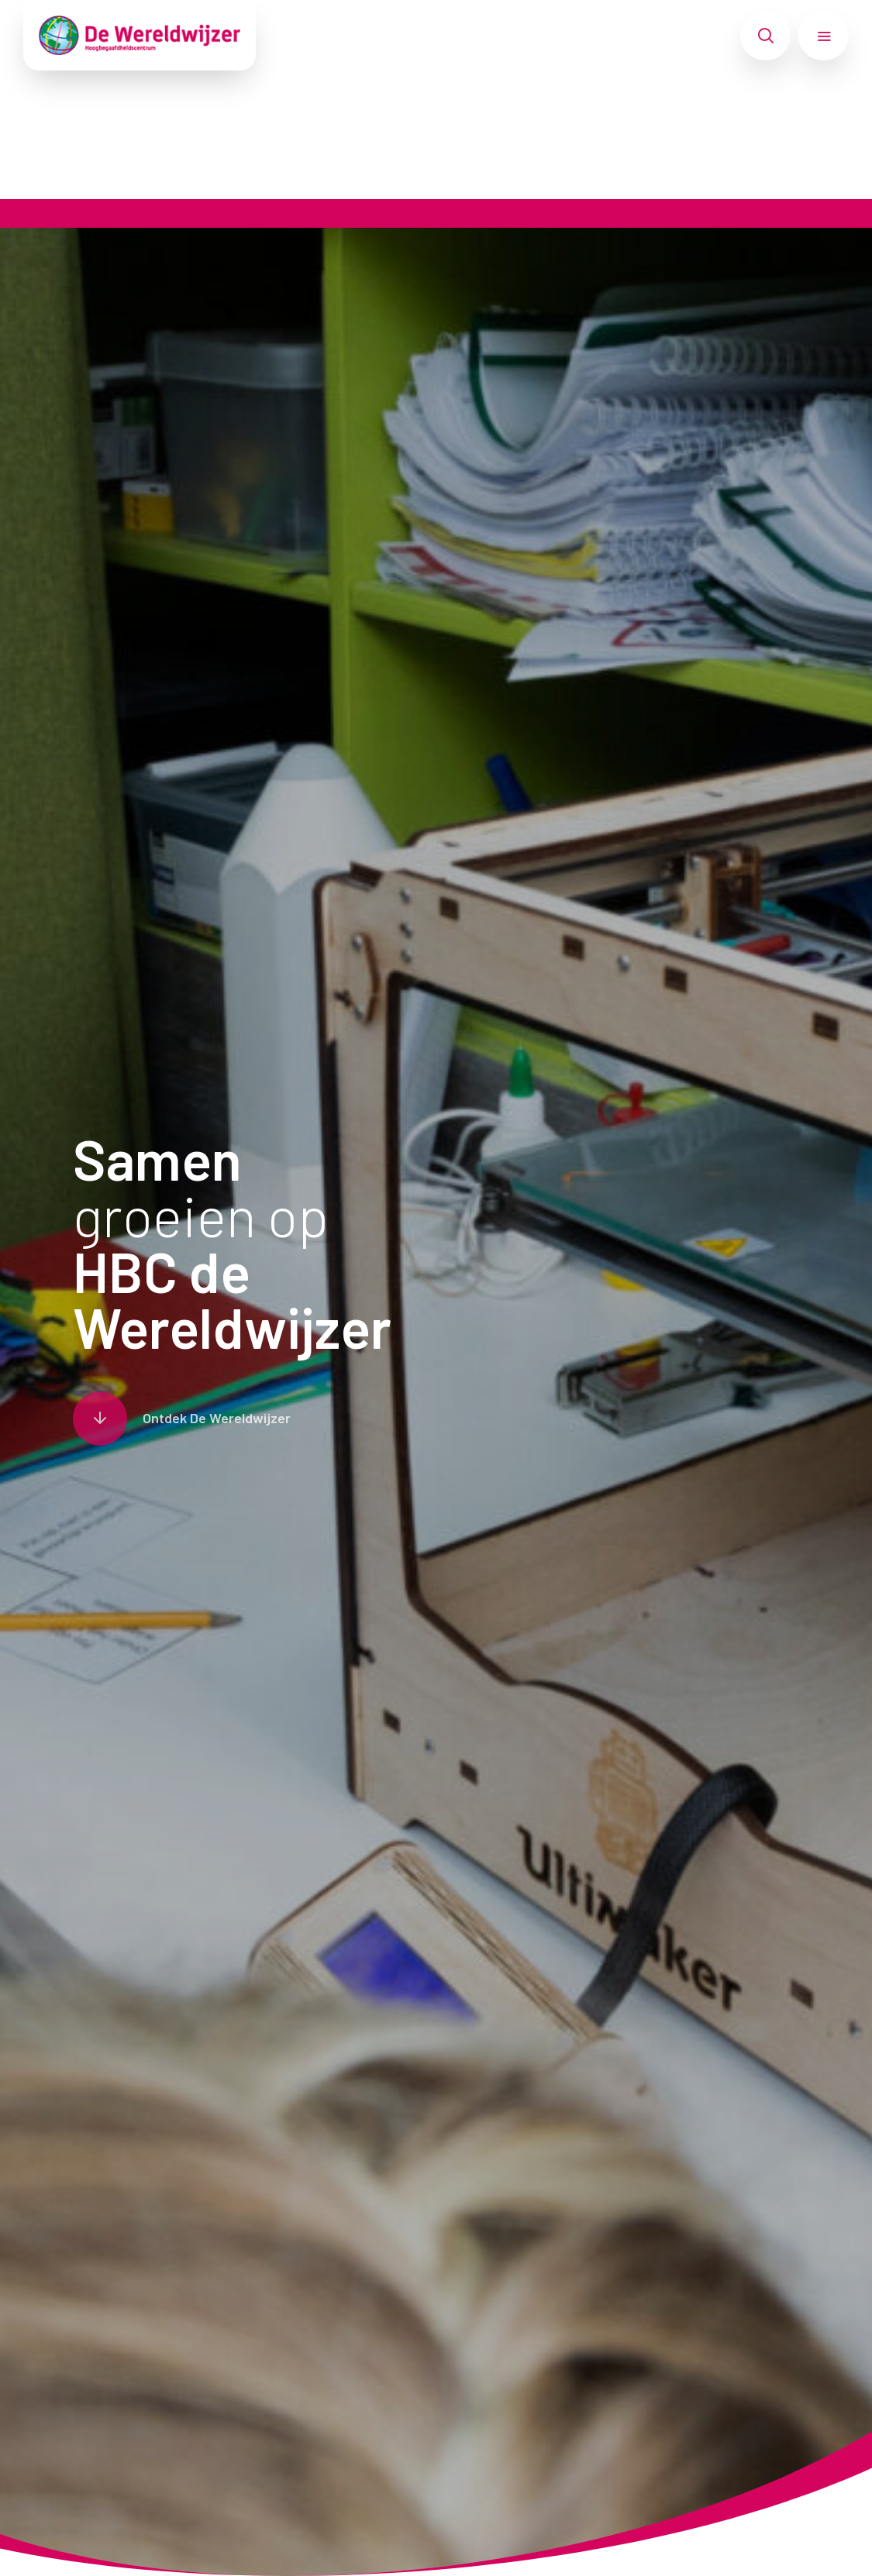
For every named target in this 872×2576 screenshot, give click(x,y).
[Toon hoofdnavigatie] (823, 35)
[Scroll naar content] (182, 1418)
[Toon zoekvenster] (765, 35)
